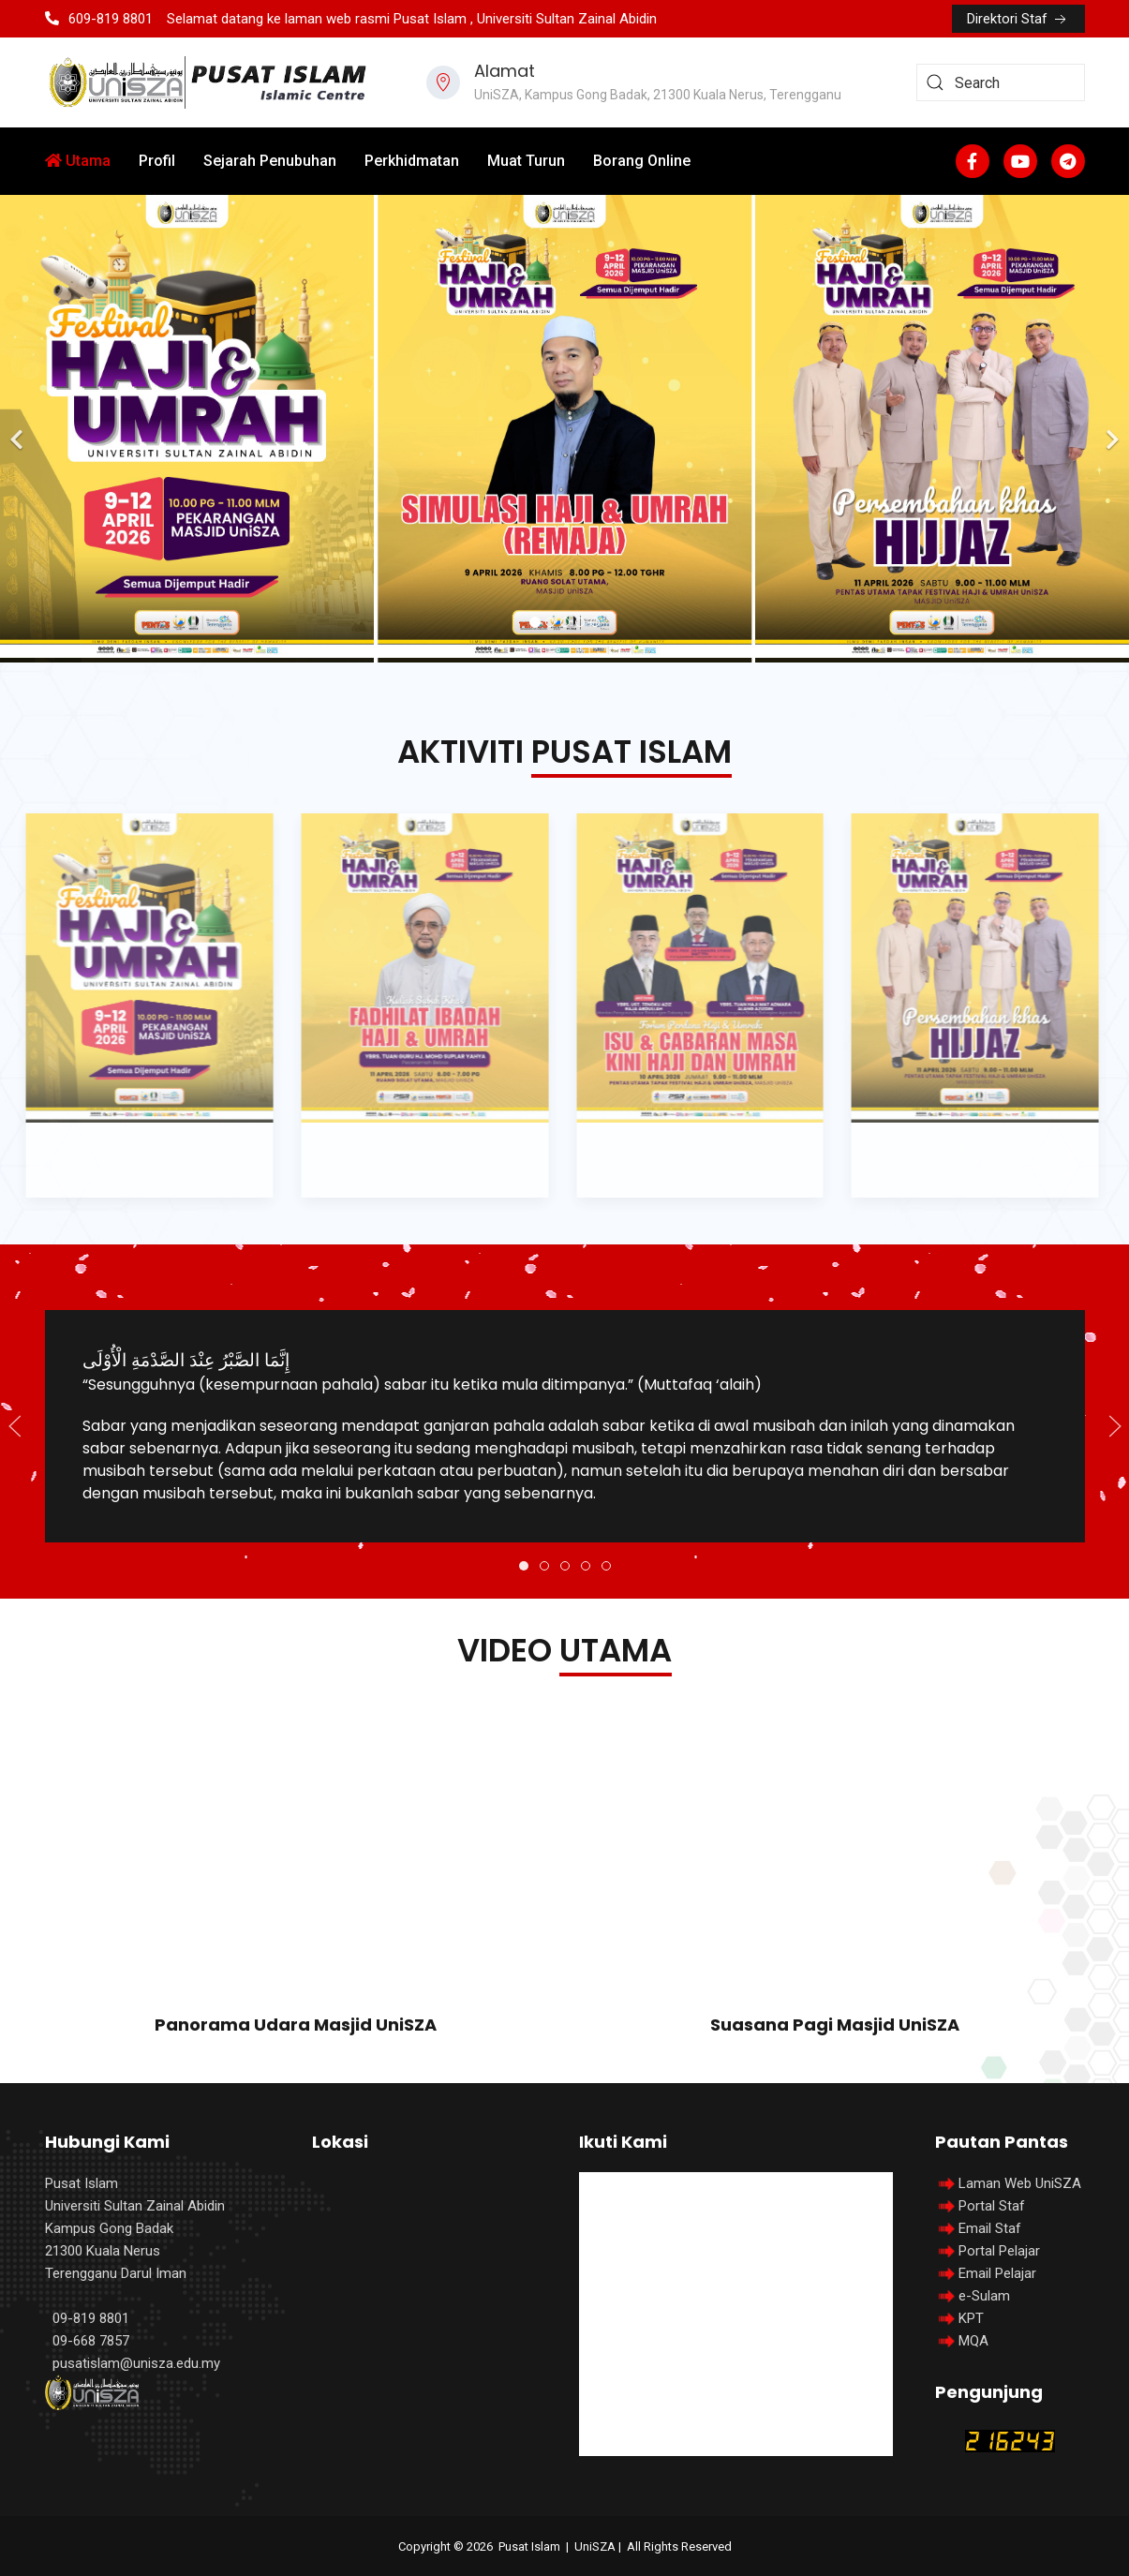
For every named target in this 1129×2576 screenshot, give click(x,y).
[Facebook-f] (972, 161)
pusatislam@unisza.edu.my (136, 2363)
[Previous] (18, 429)
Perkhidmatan (411, 161)
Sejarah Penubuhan (269, 161)
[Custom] (1068, 161)
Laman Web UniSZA (1008, 2183)
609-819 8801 (99, 18)
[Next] (1110, 429)
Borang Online (642, 161)
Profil (157, 161)
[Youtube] (1020, 161)
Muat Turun (526, 161)
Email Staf (989, 2228)
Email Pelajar (997, 2273)
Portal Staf (991, 2205)
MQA (973, 2340)
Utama (78, 161)
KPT (971, 2318)
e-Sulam (984, 2295)
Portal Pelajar (999, 2250)
